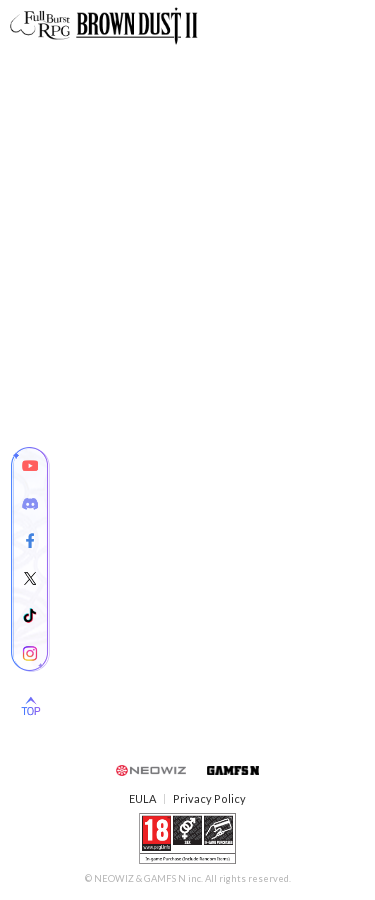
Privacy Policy (209, 799)
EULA (142, 799)
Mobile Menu (351, 26)
